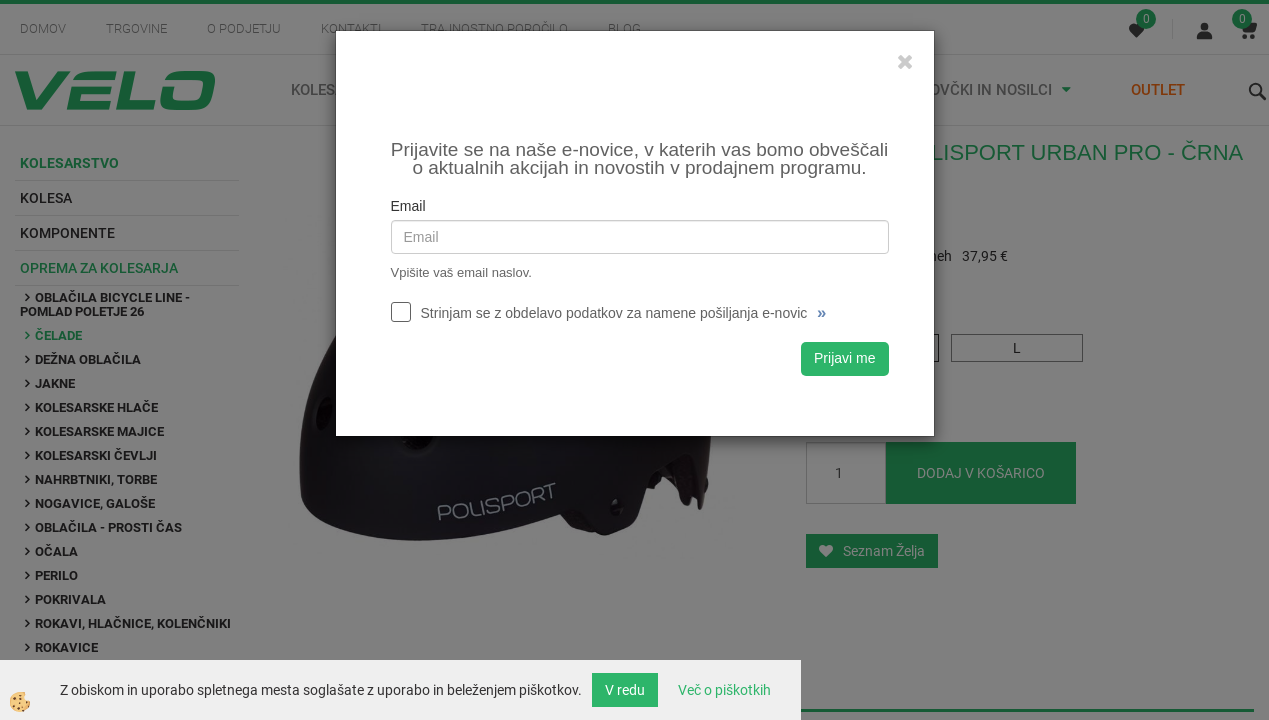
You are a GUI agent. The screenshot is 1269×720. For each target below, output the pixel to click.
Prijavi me (844, 358)
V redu (625, 690)
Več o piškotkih (724, 690)
